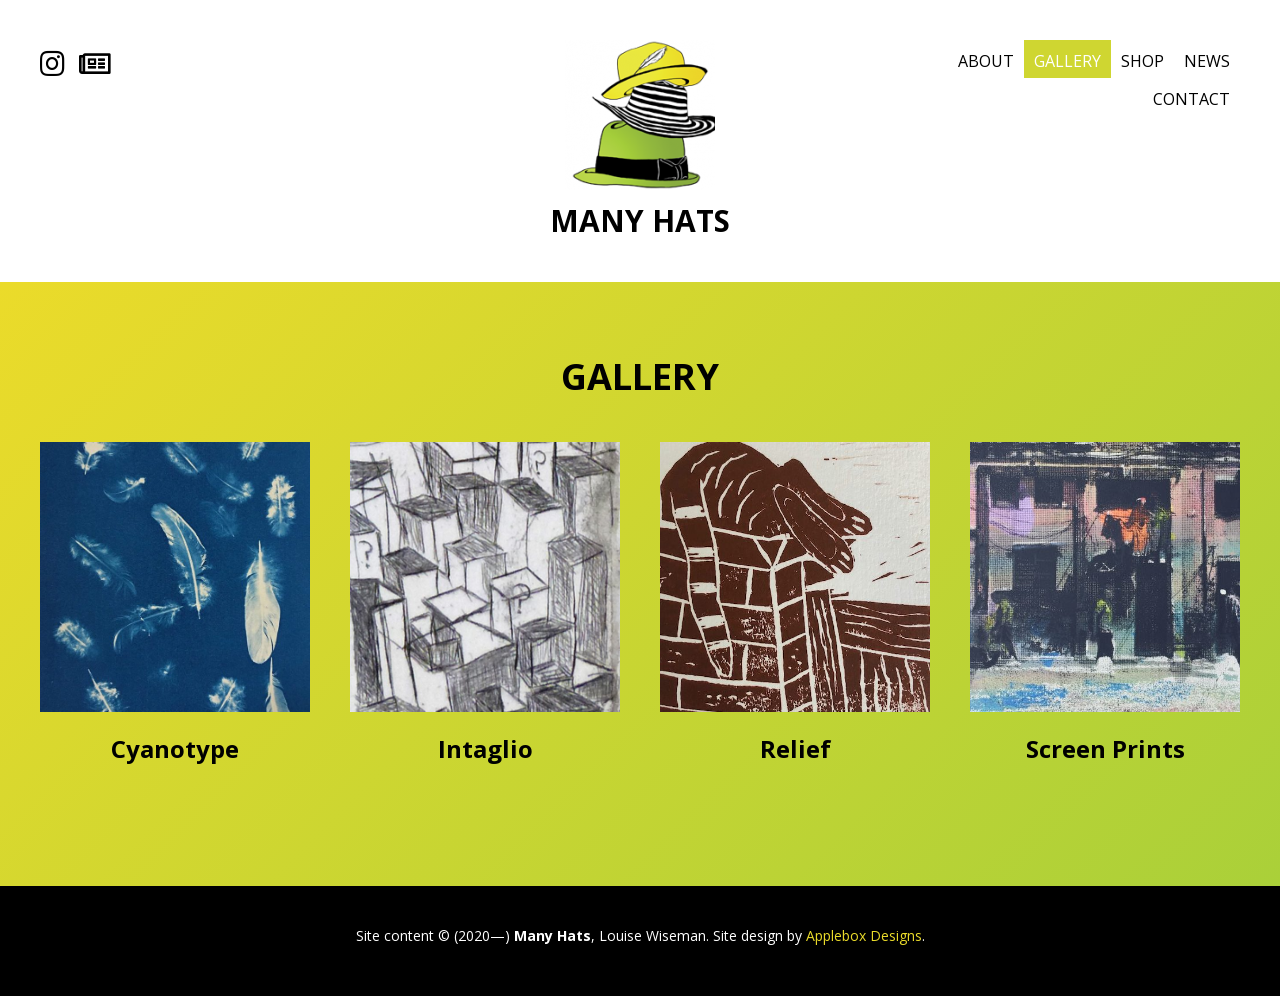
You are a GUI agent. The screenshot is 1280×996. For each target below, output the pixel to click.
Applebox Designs (864, 935)
